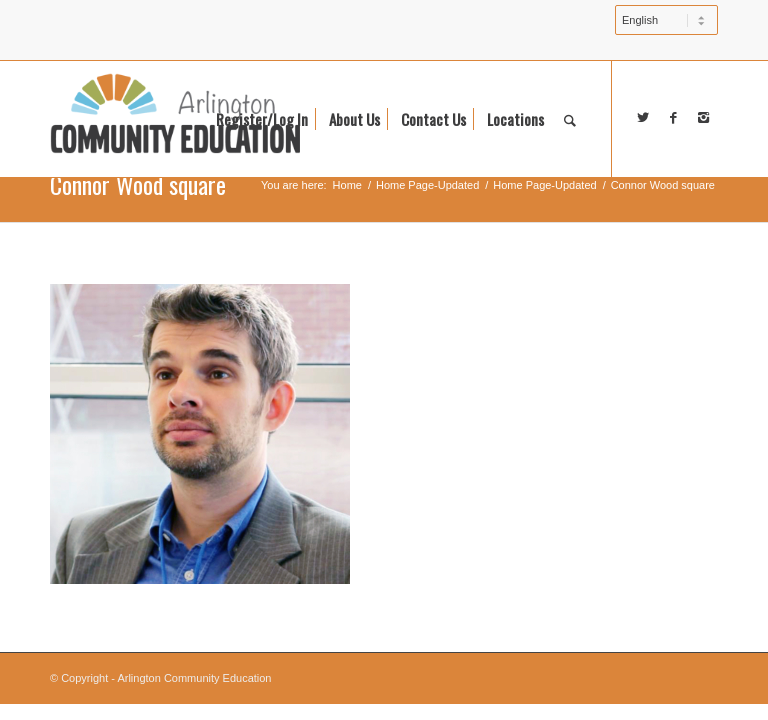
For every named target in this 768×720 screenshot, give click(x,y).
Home (347, 185)
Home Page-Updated (427, 185)
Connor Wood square (138, 184)
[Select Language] (666, 20)
